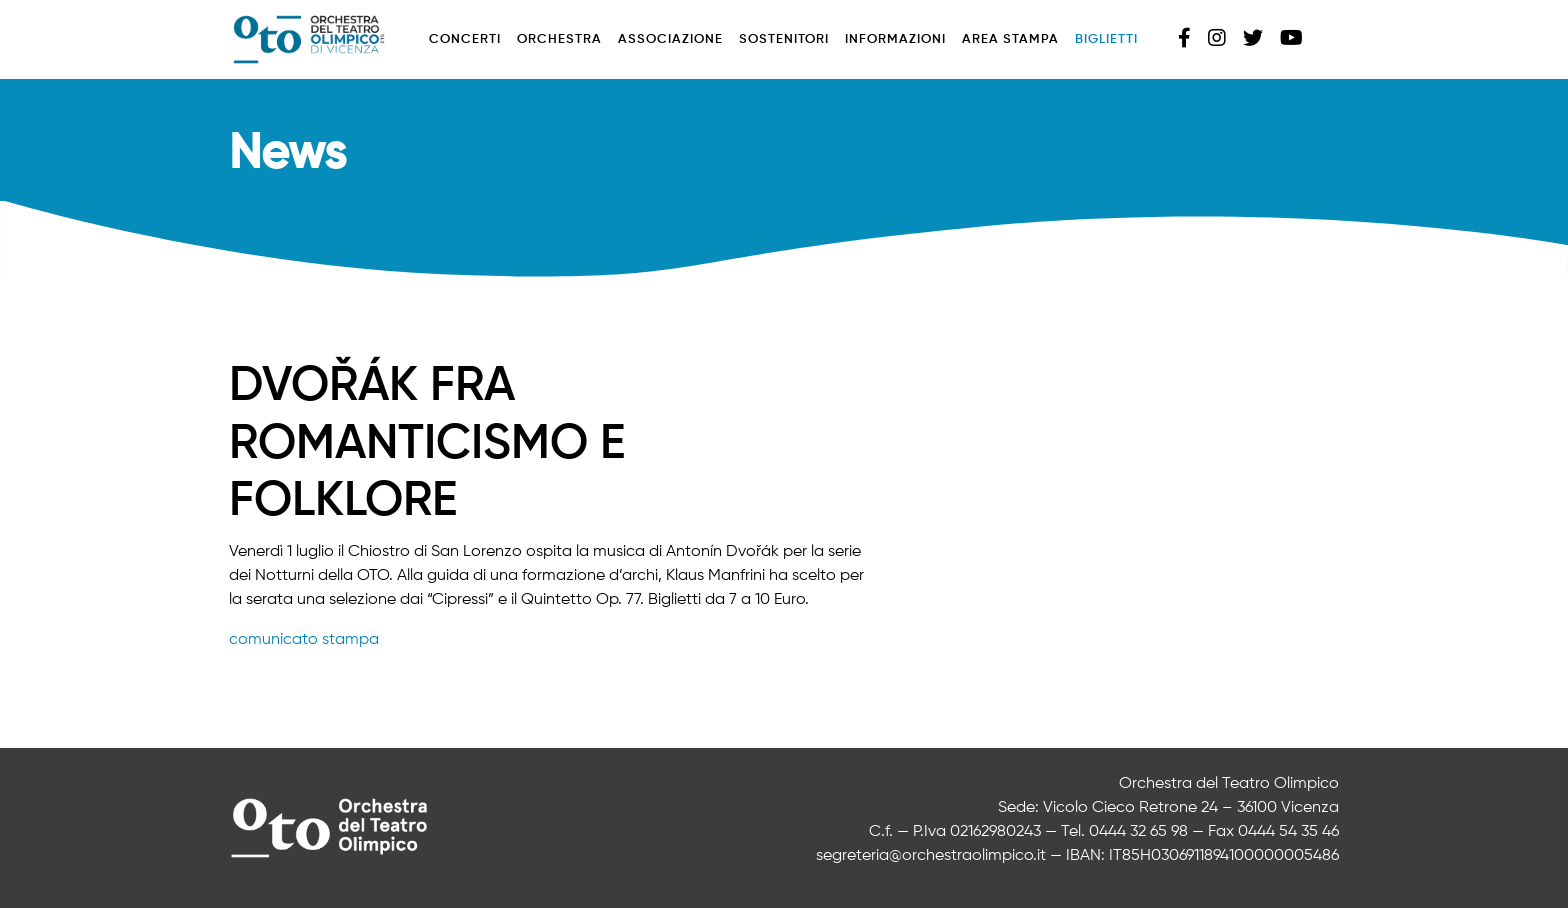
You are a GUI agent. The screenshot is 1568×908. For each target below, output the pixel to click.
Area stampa (1010, 39)
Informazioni (895, 39)
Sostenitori (784, 39)
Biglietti (1106, 39)
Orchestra (559, 39)
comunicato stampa (304, 640)
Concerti (465, 39)
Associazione (670, 39)
